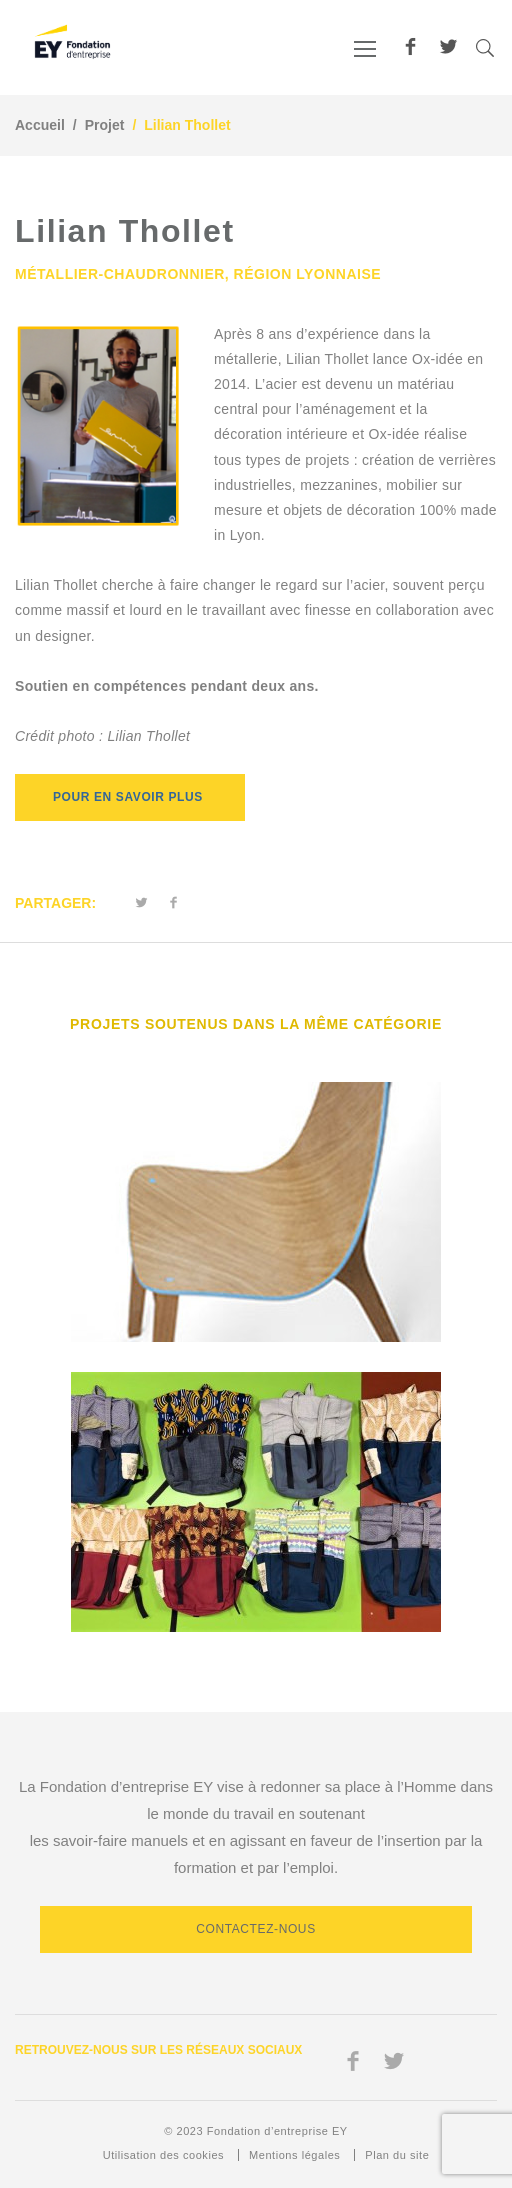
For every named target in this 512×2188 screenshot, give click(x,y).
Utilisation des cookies (163, 2155)
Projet (105, 125)
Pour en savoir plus (130, 797)
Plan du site (397, 2155)
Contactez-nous (256, 1929)
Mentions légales (294, 2155)
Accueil (40, 125)
